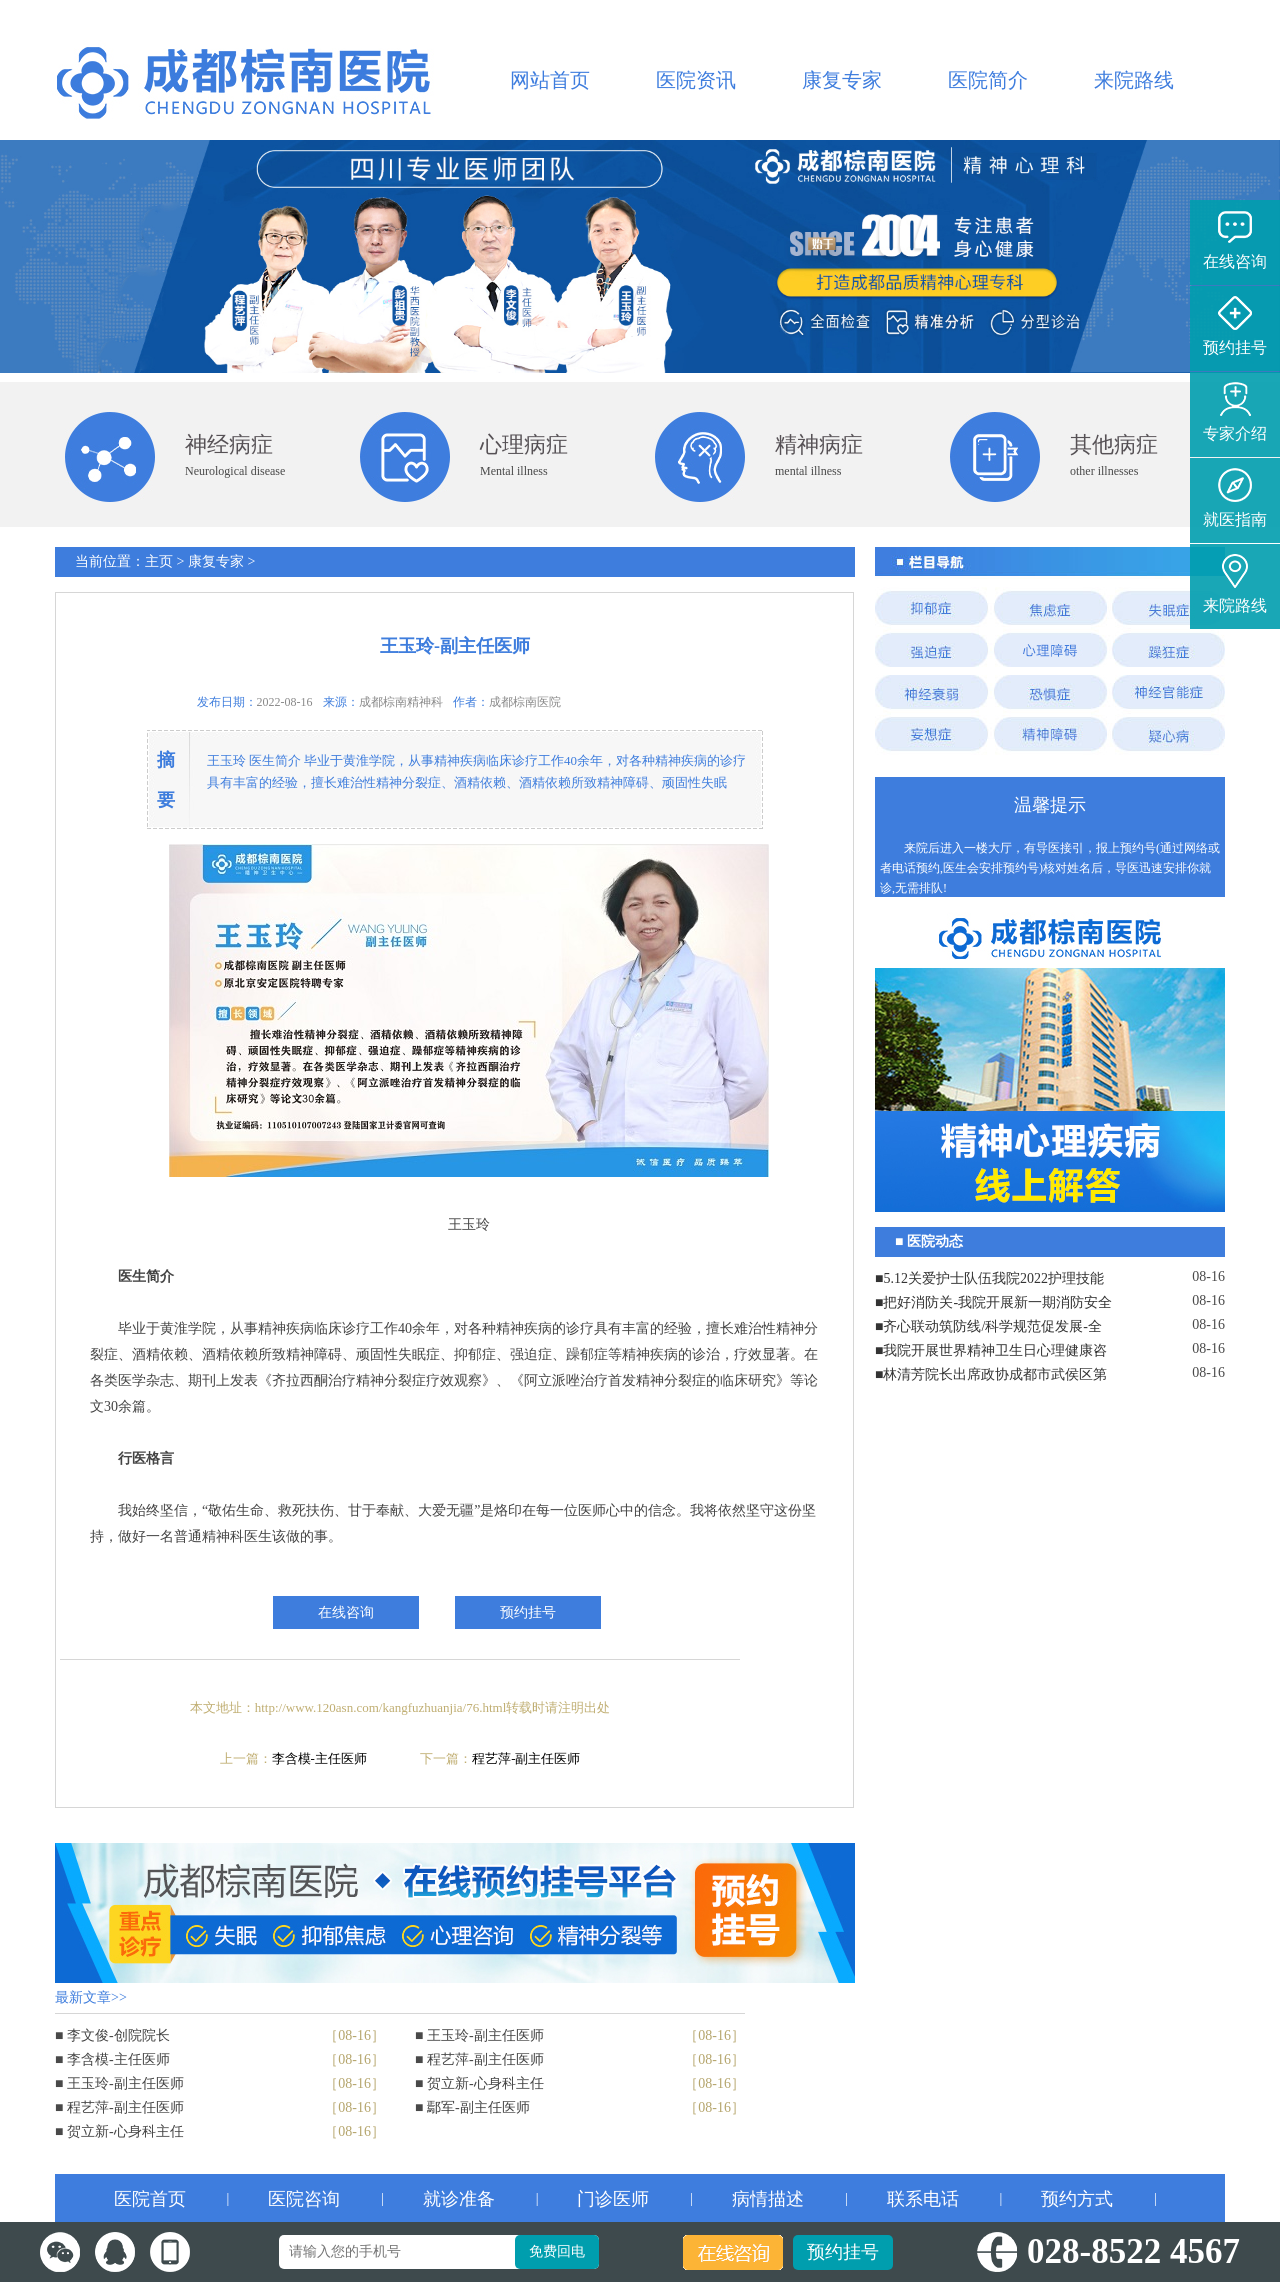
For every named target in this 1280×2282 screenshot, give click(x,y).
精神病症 (819, 444)
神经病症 (229, 444)
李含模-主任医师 (319, 1758)
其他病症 (1114, 444)
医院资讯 (696, 80)
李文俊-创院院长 (118, 2035)
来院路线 (1134, 80)
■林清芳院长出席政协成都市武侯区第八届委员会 (991, 1377)
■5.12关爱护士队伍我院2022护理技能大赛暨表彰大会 (989, 1281)
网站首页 (550, 80)
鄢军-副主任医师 (478, 2107)
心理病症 (524, 444)
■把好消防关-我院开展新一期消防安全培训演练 (993, 1305)
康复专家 (842, 80)
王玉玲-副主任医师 (125, 2083)
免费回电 (557, 2251)
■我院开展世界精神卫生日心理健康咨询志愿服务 (991, 1353)
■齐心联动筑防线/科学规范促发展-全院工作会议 (988, 1329)
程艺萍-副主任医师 (526, 1758)
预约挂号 (843, 2252)
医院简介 (988, 80)
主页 (159, 561)
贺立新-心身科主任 (125, 2131)
